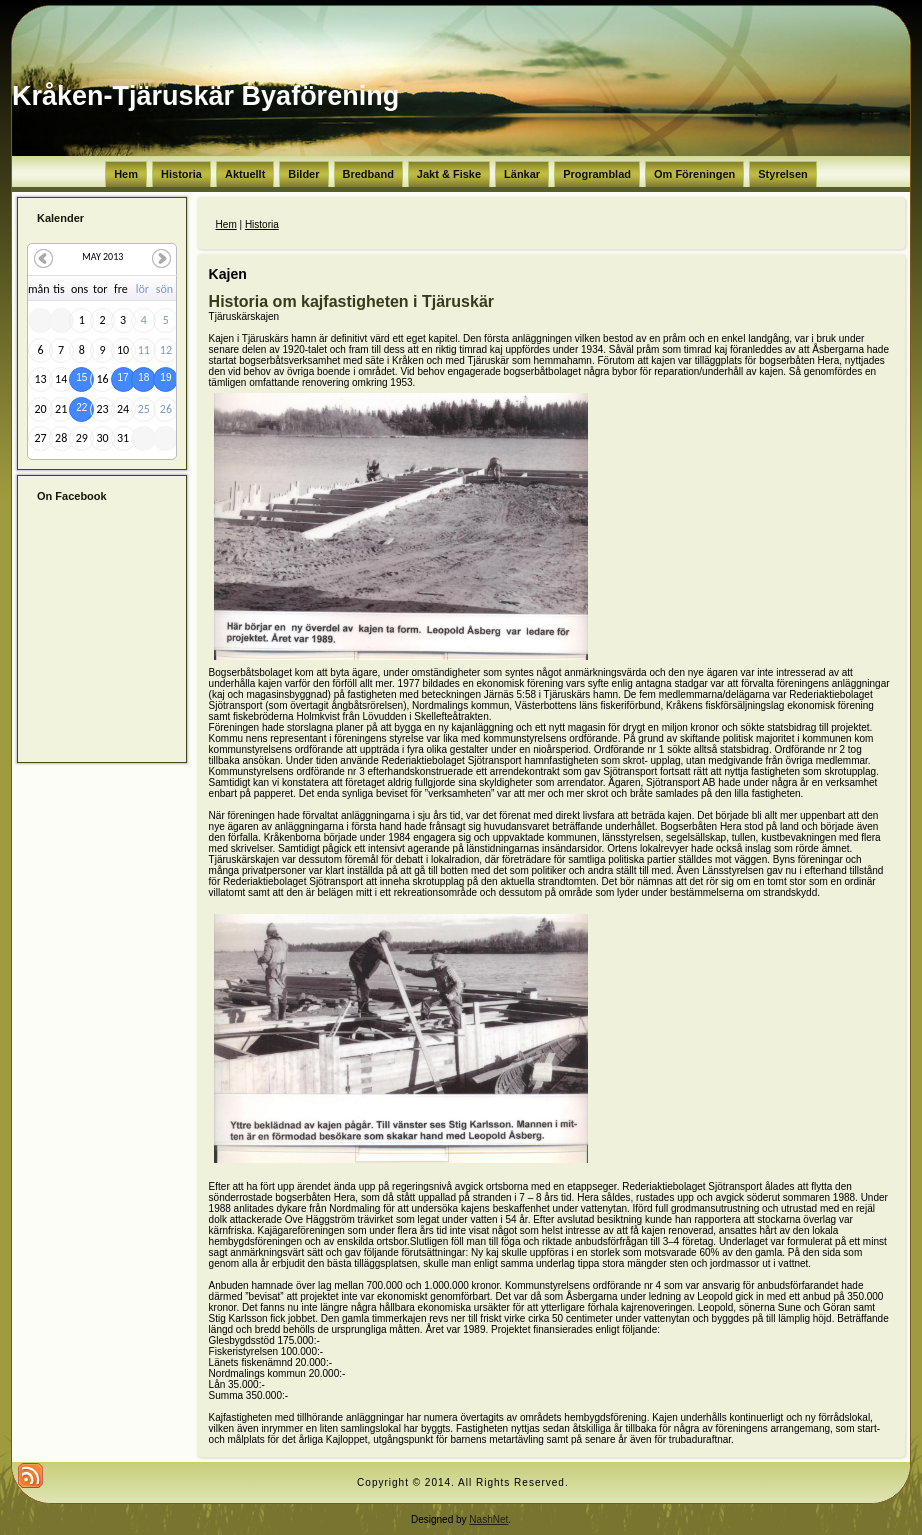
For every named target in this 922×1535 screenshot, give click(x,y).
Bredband (368, 174)
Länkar (522, 174)
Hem (126, 174)
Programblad (597, 174)
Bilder (303, 174)
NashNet (488, 1519)
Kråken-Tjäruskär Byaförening (205, 96)
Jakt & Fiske (449, 174)
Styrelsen (783, 174)
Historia (181, 174)
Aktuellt (245, 174)
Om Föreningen (694, 174)
